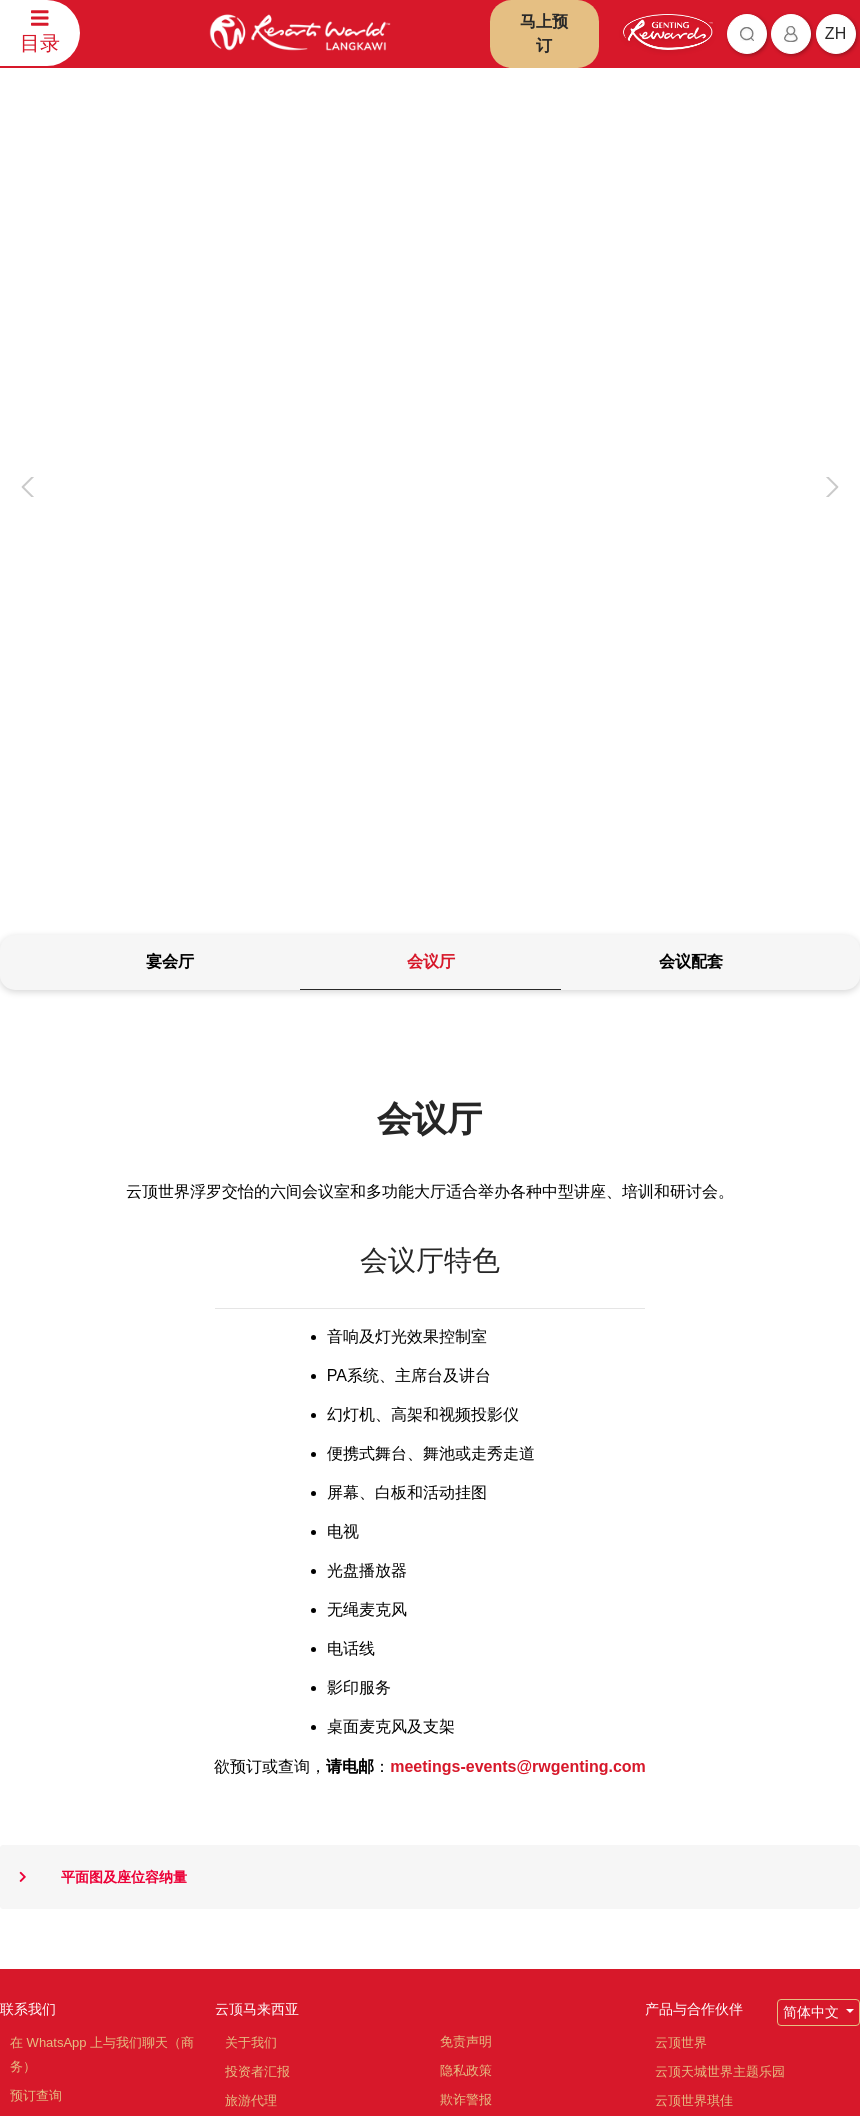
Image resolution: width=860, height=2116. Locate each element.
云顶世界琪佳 (694, 1657)
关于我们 (251, 1599)
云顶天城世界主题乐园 (720, 1628)
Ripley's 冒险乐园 (705, 1860)
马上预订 (544, 33)
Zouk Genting (694, 1802)
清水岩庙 (681, 1744)
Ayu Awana (687, 1831)
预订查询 (36, 1652)
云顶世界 (681, 1599)
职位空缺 (251, 1686)
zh (835, 33)
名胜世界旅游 (694, 1715)
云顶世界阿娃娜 (700, 1686)
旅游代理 (251, 1657)
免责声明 (466, 1598)
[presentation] (31, 288)
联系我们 (28, 1566)
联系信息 (36, 1710)
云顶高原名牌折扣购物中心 (733, 1773)
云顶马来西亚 (257, 1566)
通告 (453, 1685)
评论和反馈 (42, 1681)
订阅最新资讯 (349, 2005)
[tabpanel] (430, 1061)
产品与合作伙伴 (694, 1566)
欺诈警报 (466, 1656)
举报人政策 (472, 1743)
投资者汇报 (257, 1628)
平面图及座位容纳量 (93, 1434)
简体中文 (813, 1569)
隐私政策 (466, 1627)
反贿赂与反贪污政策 (498, 1714)
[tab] (170, 520)
